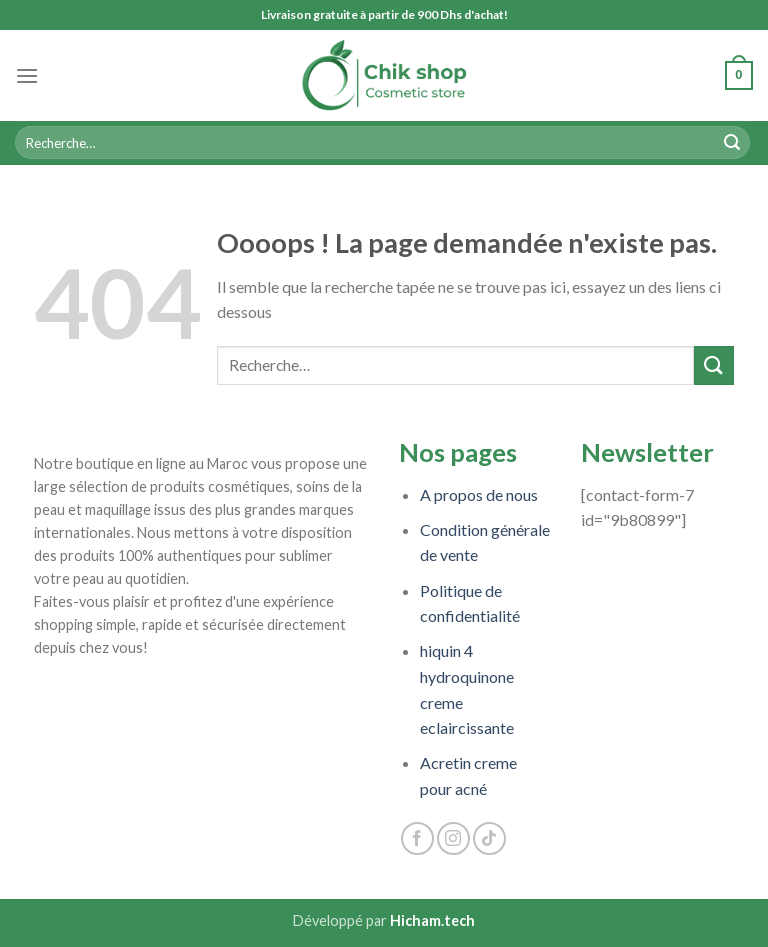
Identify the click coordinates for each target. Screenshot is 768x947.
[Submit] (732, 143)
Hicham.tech (432, 920)
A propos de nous (479, 494)
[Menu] (27, 75)
